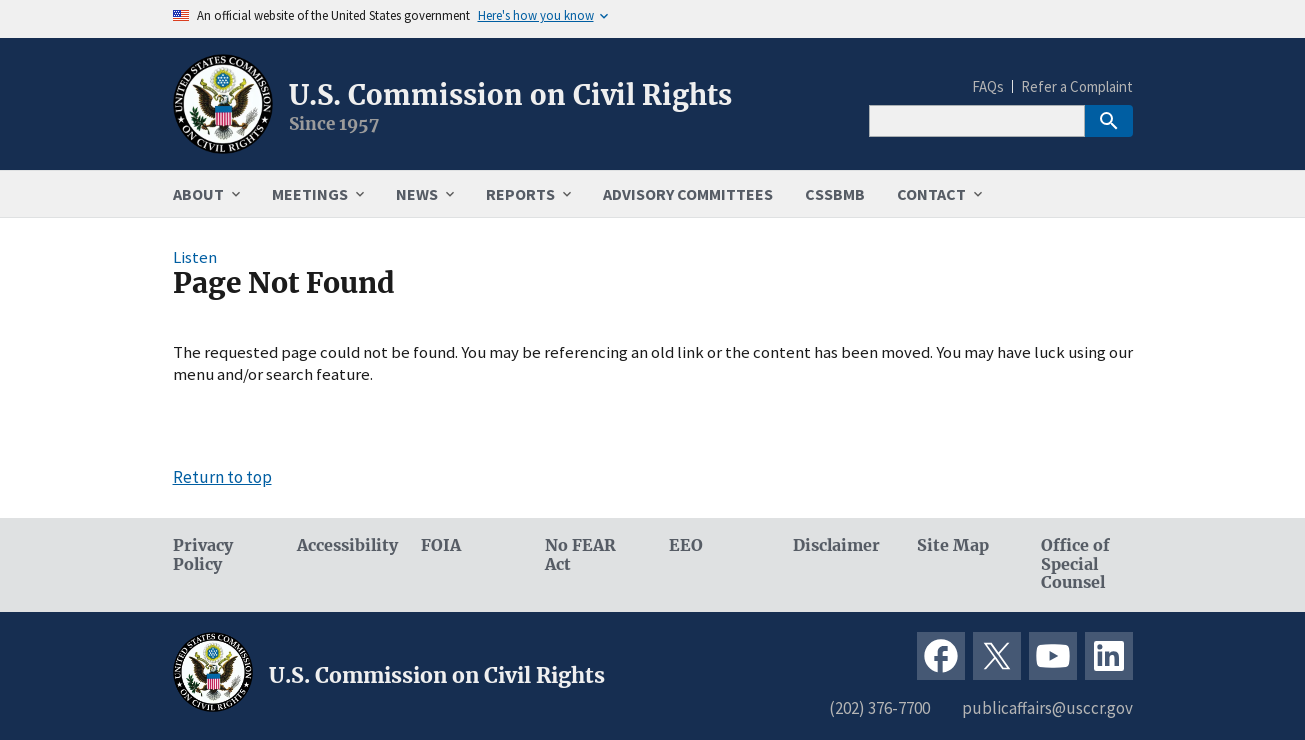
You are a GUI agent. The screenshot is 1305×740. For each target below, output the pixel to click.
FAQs (988, 86)
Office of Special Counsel (1075, 564)
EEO (686, 545)
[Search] (977, 121)
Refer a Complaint (1077, 86)
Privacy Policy (203, 555)
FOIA (441, 545)
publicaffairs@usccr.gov (1047, 708)
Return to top (222, 477)
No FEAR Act (580, 555)
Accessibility (343, 545)
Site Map (953, 545)
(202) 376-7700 (879, 708)
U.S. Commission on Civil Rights (510, 95)
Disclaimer (836, 545)
